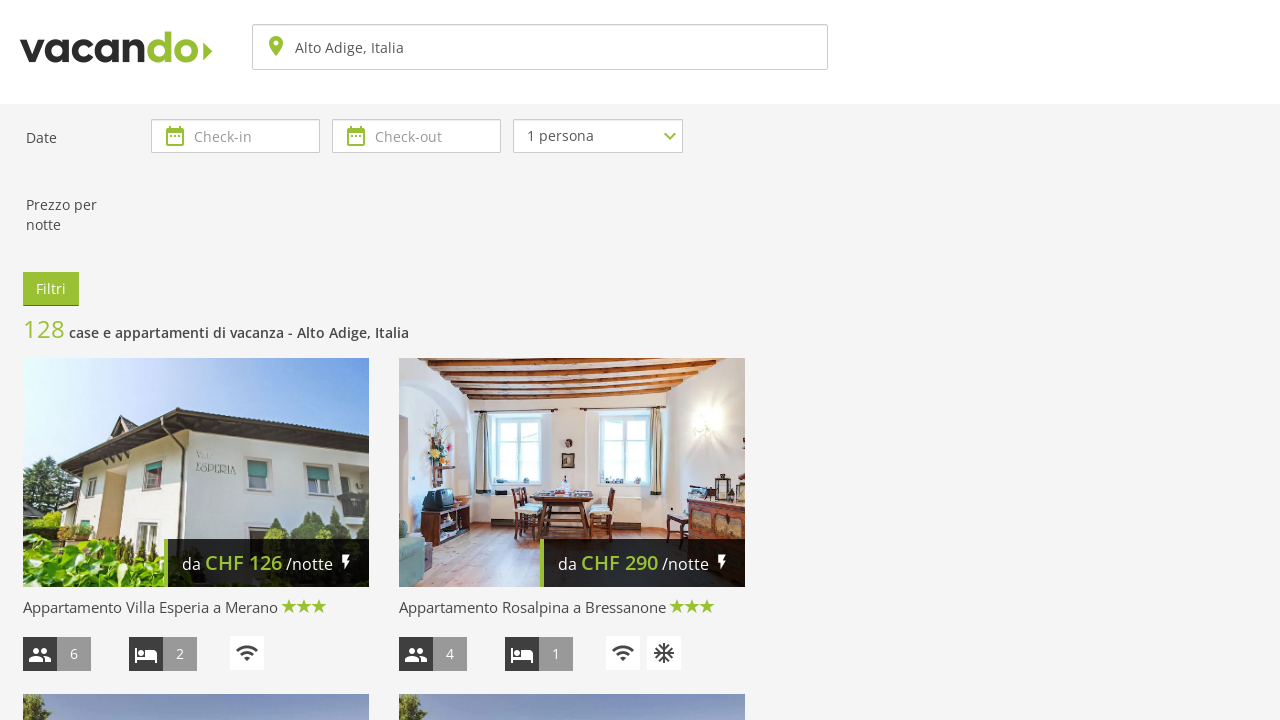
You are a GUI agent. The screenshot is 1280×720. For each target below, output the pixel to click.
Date (41, 137)
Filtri (51, 288)
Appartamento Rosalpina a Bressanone (532, 607)
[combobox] (540, 47)
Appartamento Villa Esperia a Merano (150, 607)
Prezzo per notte (61, 214)
